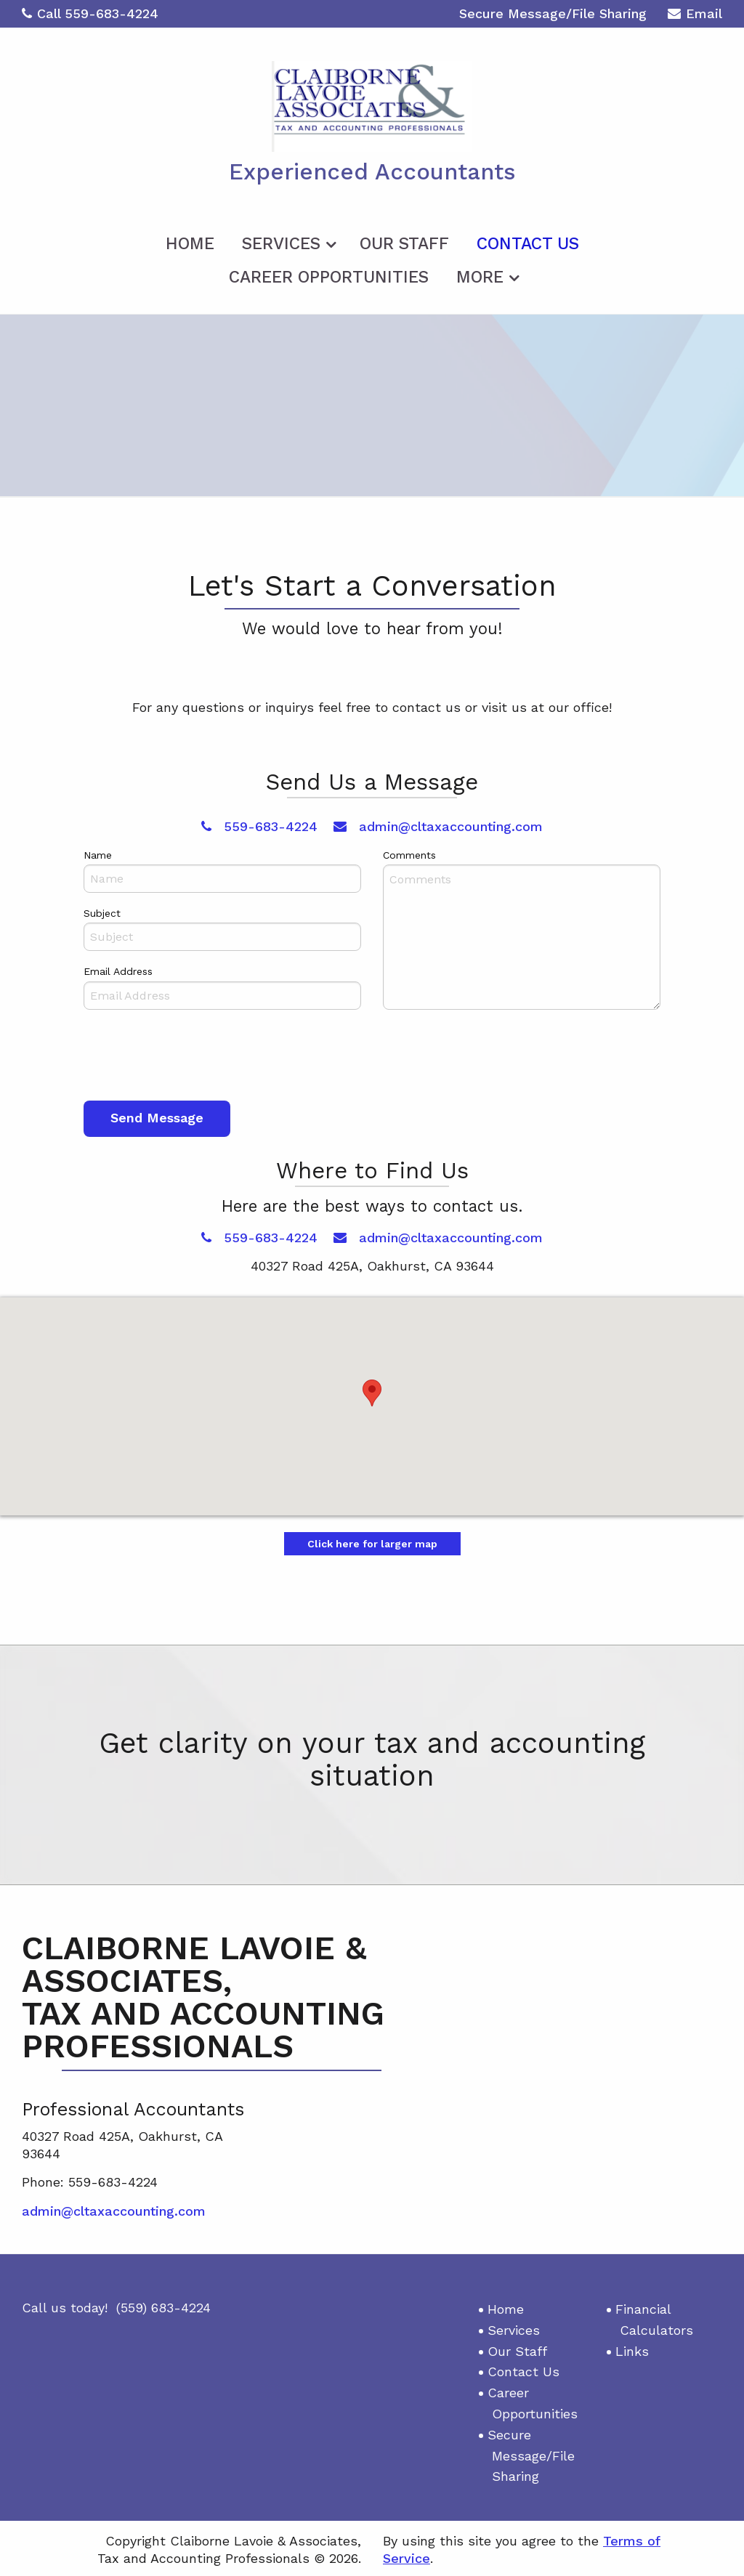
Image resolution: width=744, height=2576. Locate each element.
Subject (102, 911)
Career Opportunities (329, 275)
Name (98, 853)
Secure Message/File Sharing (553, 13)
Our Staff (404, 241)
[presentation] (194, 1056)
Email (695, 15)
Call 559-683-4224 (90, 13)
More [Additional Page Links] (480, 275)
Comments (409, 853)
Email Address (118, 970)
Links (632, 2349)
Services (281, 241)
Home (190, 241)
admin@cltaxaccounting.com (438, 824)
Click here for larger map (372, 1542)
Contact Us (528, 241)
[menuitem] (190, 239)
